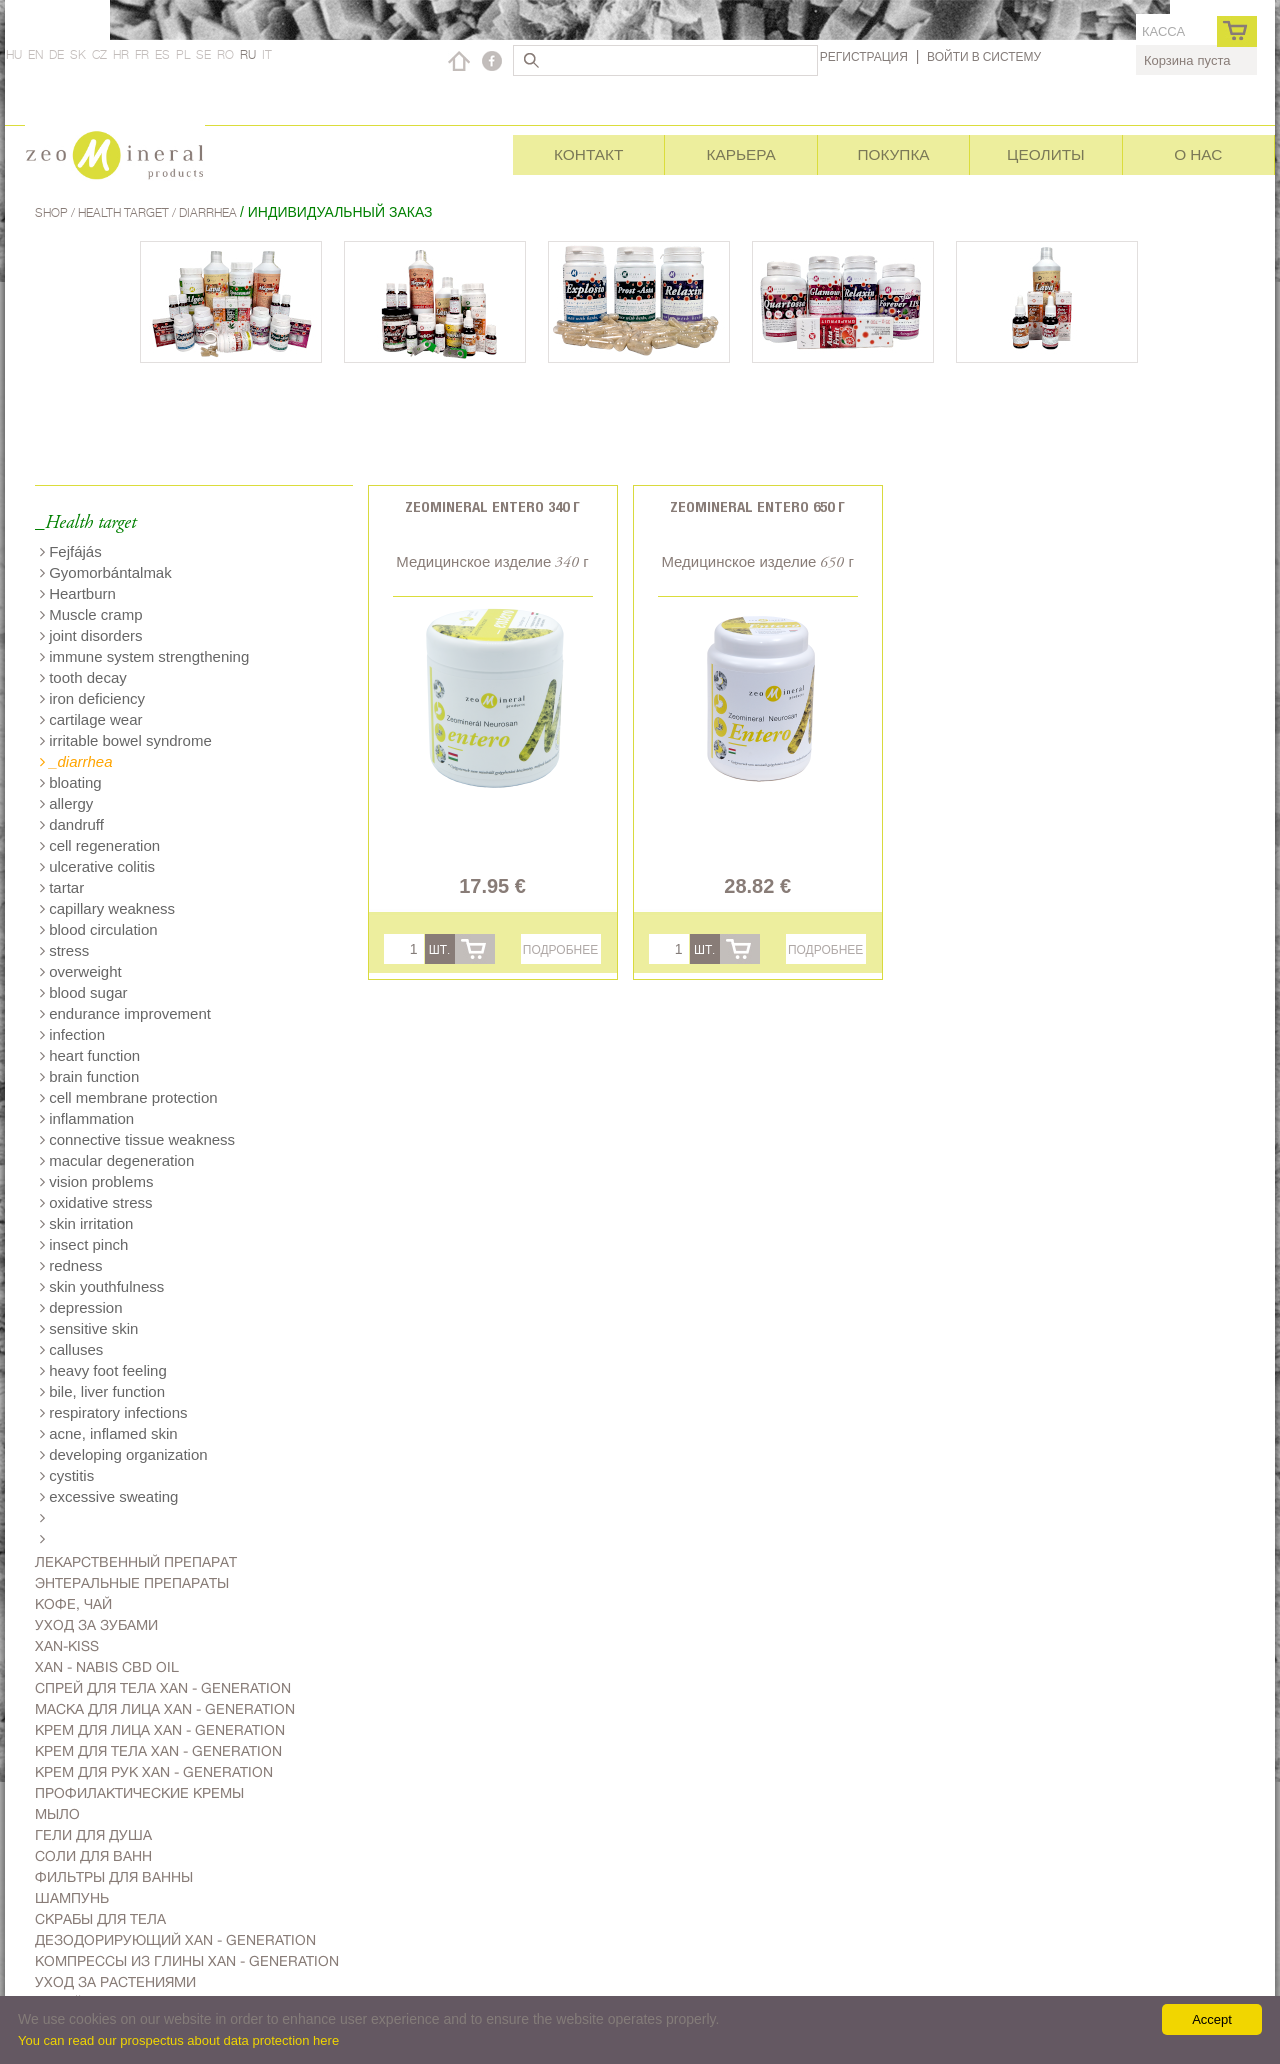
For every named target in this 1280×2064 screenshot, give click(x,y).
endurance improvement (125, 1013)
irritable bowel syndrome (126, 740)
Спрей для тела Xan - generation (163, 1688)
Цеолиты (1046, 154)
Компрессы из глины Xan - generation (187, 1961)
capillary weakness (107, 908)
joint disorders (91, 635)
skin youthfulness (102, 1286)
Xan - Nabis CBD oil (107, 1667)
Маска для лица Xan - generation (165, 1709)
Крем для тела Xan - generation (158, 1751)
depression (81, 1307)
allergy (66, 803)
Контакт (588, 154)
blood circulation (99, 929)
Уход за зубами (96, 1625)
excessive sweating (109, 1496)
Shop (53, 212)
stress (64, 950)
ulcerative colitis (97, 866)
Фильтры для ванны (114, 1877)
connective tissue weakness (137, 1139)
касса (1163, 31)
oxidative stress (96, 1202)
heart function (90, 1055)
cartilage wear (91, 719)
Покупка (893, 154)
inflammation (87, 1118)
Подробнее (560, 949)
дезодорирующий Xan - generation (175, 1940)
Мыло (57, 1814)
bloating (71, 782)
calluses (71, 1349)
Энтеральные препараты (132, 1583)
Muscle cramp (91, 614)
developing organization (124, 1454)
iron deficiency (92, 698)
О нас (1198, 154)
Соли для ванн (93, 1856)
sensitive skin (89, 1328)
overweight (81, 971)
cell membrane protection (129, 1097)
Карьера (740, 154)
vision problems (96, 1181)
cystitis (67, 1475)
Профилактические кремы (139, 1793)
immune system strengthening (144, 656)
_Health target (85, 523)
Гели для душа (93, 1835)
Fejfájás (71, 551)
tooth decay (83, 677)
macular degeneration (117, 1160)
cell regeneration (100, 845)
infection (72, 1034)
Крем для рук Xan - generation (154, 1772)
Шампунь (72, 1898)
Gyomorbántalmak (106, 572)
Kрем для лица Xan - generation (160, 1730)
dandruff (72, 824)
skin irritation (86, 1223)
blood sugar (84, 992)
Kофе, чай (73, 1604)
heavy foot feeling (103, 1370)
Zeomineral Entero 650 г (757, 506)
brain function (89, 1076)
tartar (62, 887)
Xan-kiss (67, 1646)
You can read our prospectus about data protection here (178, 2040)
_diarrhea (76, 761)
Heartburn (78, 593)
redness (71, 1265)
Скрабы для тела (100, 1919)
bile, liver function (102, 1391)
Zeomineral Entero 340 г (492, 506)
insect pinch (84, 1244)
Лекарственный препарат (136, 1562)
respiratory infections (114, 1412)
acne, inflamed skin (109, 1433)
